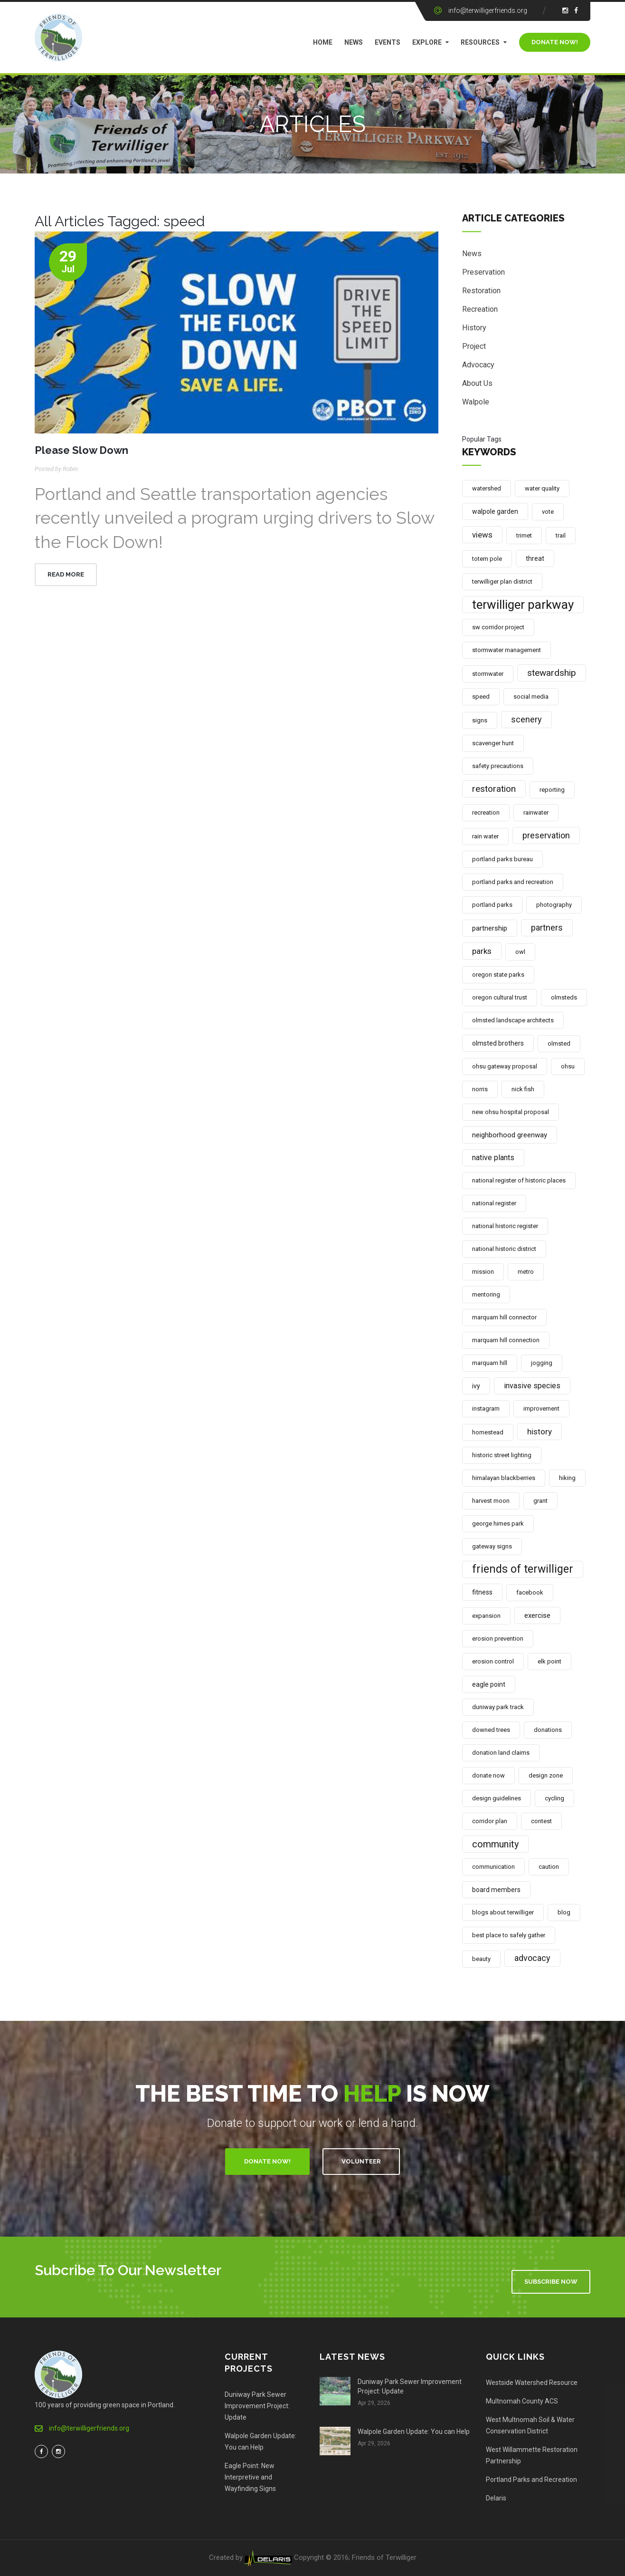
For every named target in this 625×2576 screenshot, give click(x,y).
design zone (546, 1775)
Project (474, 347)
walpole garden (495, 511)
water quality (542, 488)
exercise (537, 1615)
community (495, 1844)
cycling (554, 1798)
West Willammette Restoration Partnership (532, 2455)
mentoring (486, 1294)
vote (548, 511)
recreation (486, 812)
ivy (476, 1386)
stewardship (551, 672)
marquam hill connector (504, 1317)
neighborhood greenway (509, 1135)
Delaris (496, 2498)
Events (387, 42)
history (539, 1431)
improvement (541, 1408)
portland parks (492, 904)
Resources (480, 42)
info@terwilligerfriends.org (487, 10)
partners (547, 927)
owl (520, 951)
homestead (487, 1432)
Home (322, 42)
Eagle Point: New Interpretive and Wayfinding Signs (250, 2477)
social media (531, 696)
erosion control (493, 1661)
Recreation (480, 310)
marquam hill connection (506, 1340)
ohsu (568, 1066)
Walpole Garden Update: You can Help (260, 2441)
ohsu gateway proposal (504, 1066)
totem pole (487, 558)
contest (541, 1821)
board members (496, 1890)
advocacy (532, 1958)
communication (493, 1866)
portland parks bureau (502, 859)
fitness (482, 1592)
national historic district (504, 1248)
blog (564, 1912)
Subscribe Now (551, 2281)
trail (561, 535)
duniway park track (498, 1707)
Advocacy (478, 366)
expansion (486, 1615)
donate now (488, 1775)
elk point (549, 1661)
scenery (526, 719)
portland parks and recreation (512, 881)
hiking (567, 1477)
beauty (481, 1958)
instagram (486, 1408)
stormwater (487, 673)
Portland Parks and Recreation (531, 2479)
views (482, 534)
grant (540, 1500)
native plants (493, 1157)
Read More (65, 574)
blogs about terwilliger (503, 1912)
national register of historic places (519, 1180)
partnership (489, 928)
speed (481, 696)
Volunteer (361, 2161)
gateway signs (492, 1546)
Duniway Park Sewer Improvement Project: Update (257, 2406)
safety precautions (497, 765)
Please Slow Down (81, 450)
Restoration (481, 292)
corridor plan (489, 1821)
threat (535, 558)
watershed (486, 488)
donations (548, 1729)
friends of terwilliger (522, 1569)
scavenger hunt (493, 743)
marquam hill (489, 1362)
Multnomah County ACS (522, 2401)
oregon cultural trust (499, 997)
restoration (494, 788)
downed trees (491, 1729)
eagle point (488, 1684)
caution (549, 1866)
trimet (524, 535)
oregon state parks (498, 974)
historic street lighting (501, 1455)
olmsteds (564, 997)
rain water (485, 836)
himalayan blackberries (503, 1477)
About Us (477, 384)
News (353, 42)
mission (483, 1271)
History (474, 329)
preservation (546, 835)
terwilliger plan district (502, 581)
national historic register (505, 1226)
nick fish (522, 1089)
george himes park (498, 1523)
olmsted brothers (498, 1043)
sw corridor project (498, 627)
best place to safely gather (508, 1935)
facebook (529, 1592)
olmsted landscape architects (513, 1020)
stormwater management (506, 650)
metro (526, 1271)
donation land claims (501, 1752)
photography (554, 904)
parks (482, 951)
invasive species (532, 1385)
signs (479, 720)
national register (494, 1203)
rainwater (536, 812)
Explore (427, 42)
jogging (541, 1362)
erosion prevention (497, 1638)
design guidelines (496, 1798)
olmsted (559, 1043)
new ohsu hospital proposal (510, 1111)
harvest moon (491, 1500)
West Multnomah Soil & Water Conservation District (530, 2425)
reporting (552, 789)
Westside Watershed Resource (532, 2382)
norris (480, 1089)
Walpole (475, 403)
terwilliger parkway (523, 604)
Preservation (483, 273)
